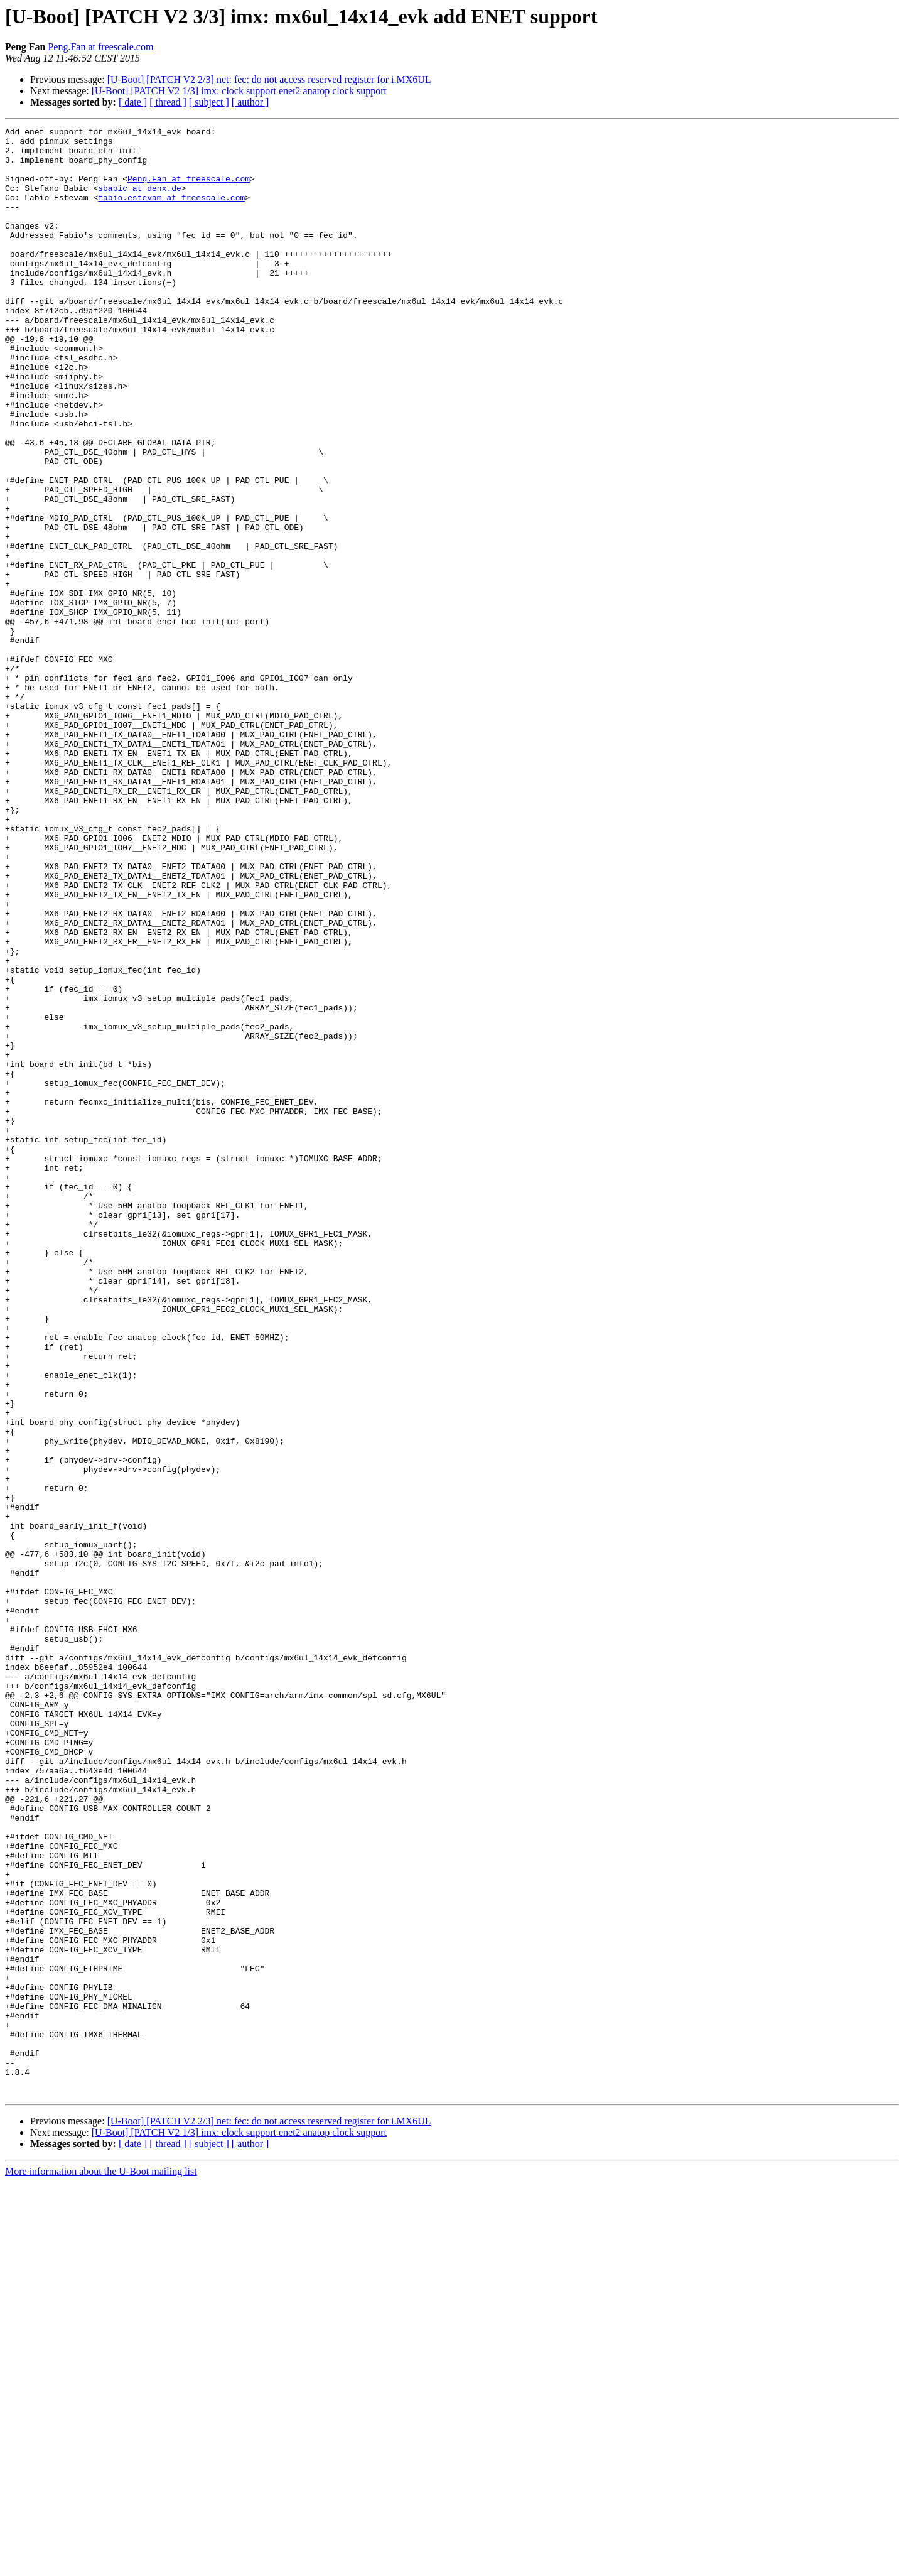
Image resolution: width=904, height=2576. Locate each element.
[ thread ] (167, 102)
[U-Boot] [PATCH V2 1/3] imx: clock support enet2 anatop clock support (239, 90)
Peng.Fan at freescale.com (100, 46)
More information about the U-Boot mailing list (101, 2565)
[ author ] (250, 102)
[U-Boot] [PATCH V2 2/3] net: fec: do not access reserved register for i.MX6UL (269, 79)
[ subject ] (209, 102)
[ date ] (133, 102)
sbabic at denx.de (139, 201)
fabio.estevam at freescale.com (171, 212)
